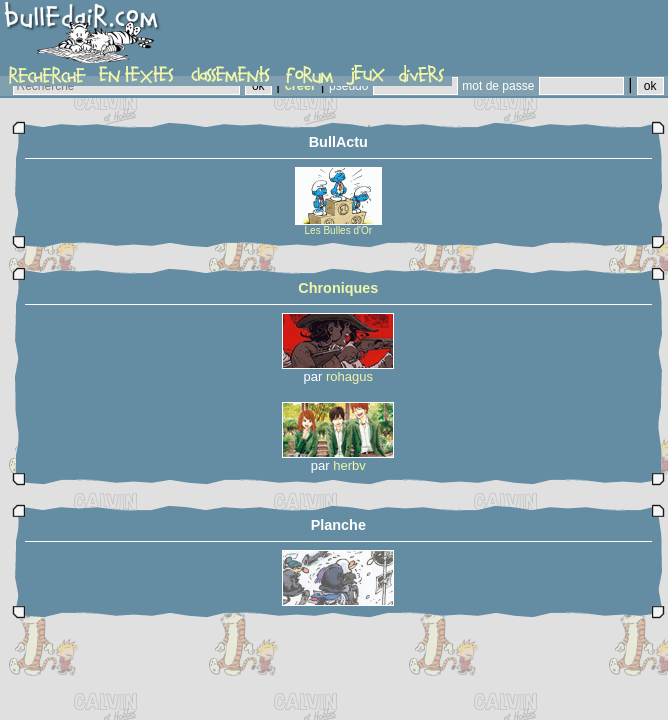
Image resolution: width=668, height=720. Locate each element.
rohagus (349, 376)
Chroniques (338, 288)
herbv (349, 465)
